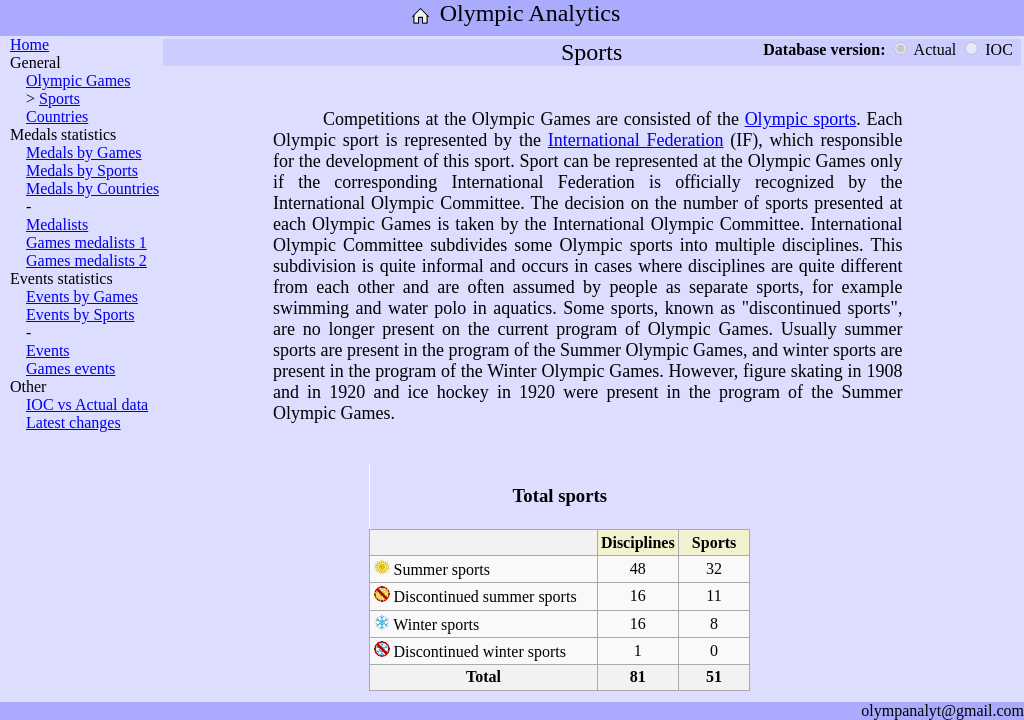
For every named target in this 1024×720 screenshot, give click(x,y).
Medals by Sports (82, 170)
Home (29, 44)
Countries (57, 116)
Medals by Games (84, 152)
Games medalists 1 (86, 242)
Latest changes (73, 422)
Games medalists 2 (86, 260)
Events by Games (82, 296)
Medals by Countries (92, 188)
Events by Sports (80, 314)
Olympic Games (78, 80)
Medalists (57, 224)
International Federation (636, 140)
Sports (59, 98)
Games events (70, 368)
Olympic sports (801, 119)
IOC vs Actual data (87, 404)
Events (48, 350)
